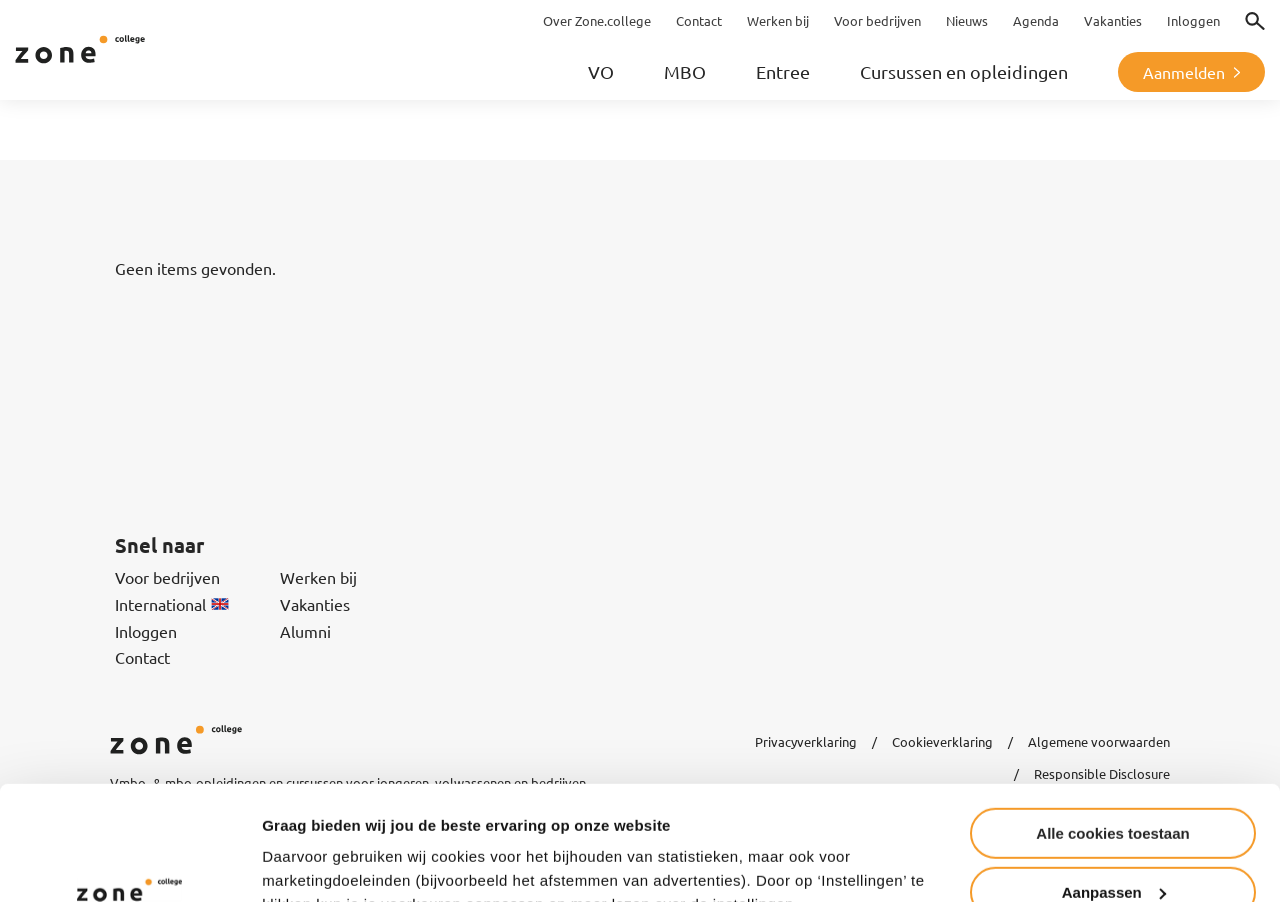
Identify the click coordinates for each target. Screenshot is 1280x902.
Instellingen (304, 861)
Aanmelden (1184, 72)
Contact (142, 657)
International (172, 604)
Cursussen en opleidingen (964, 71)
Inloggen (146, 631)
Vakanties (315, 604)
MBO (685, 71)
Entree (783, 71)
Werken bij (318, 577)
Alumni (305, 631)
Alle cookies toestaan (1112, 735)
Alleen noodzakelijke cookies (1113, 852)
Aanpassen (1114, 794)
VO (601, 71)
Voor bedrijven (167, 577)
